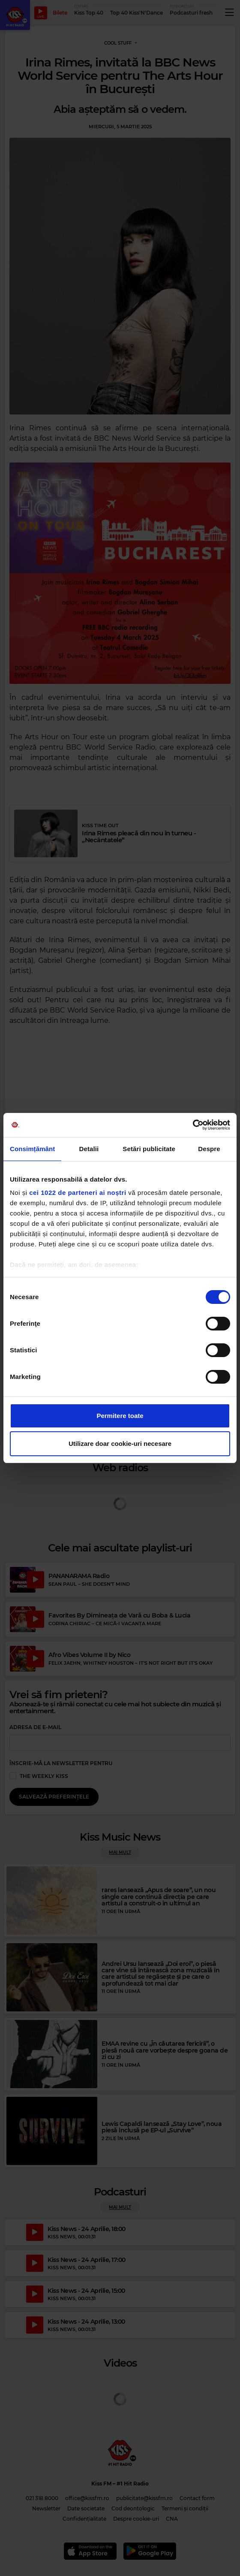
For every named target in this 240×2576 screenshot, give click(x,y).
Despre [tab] (209, 1148)
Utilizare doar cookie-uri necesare (120, 1443)
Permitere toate (119, 1415)
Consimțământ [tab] (32, 1148)
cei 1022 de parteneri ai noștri (77, 1192)
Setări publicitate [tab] (149, 1148)
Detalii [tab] (89, 1148)
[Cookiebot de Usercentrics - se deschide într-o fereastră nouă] (192, 1125)
